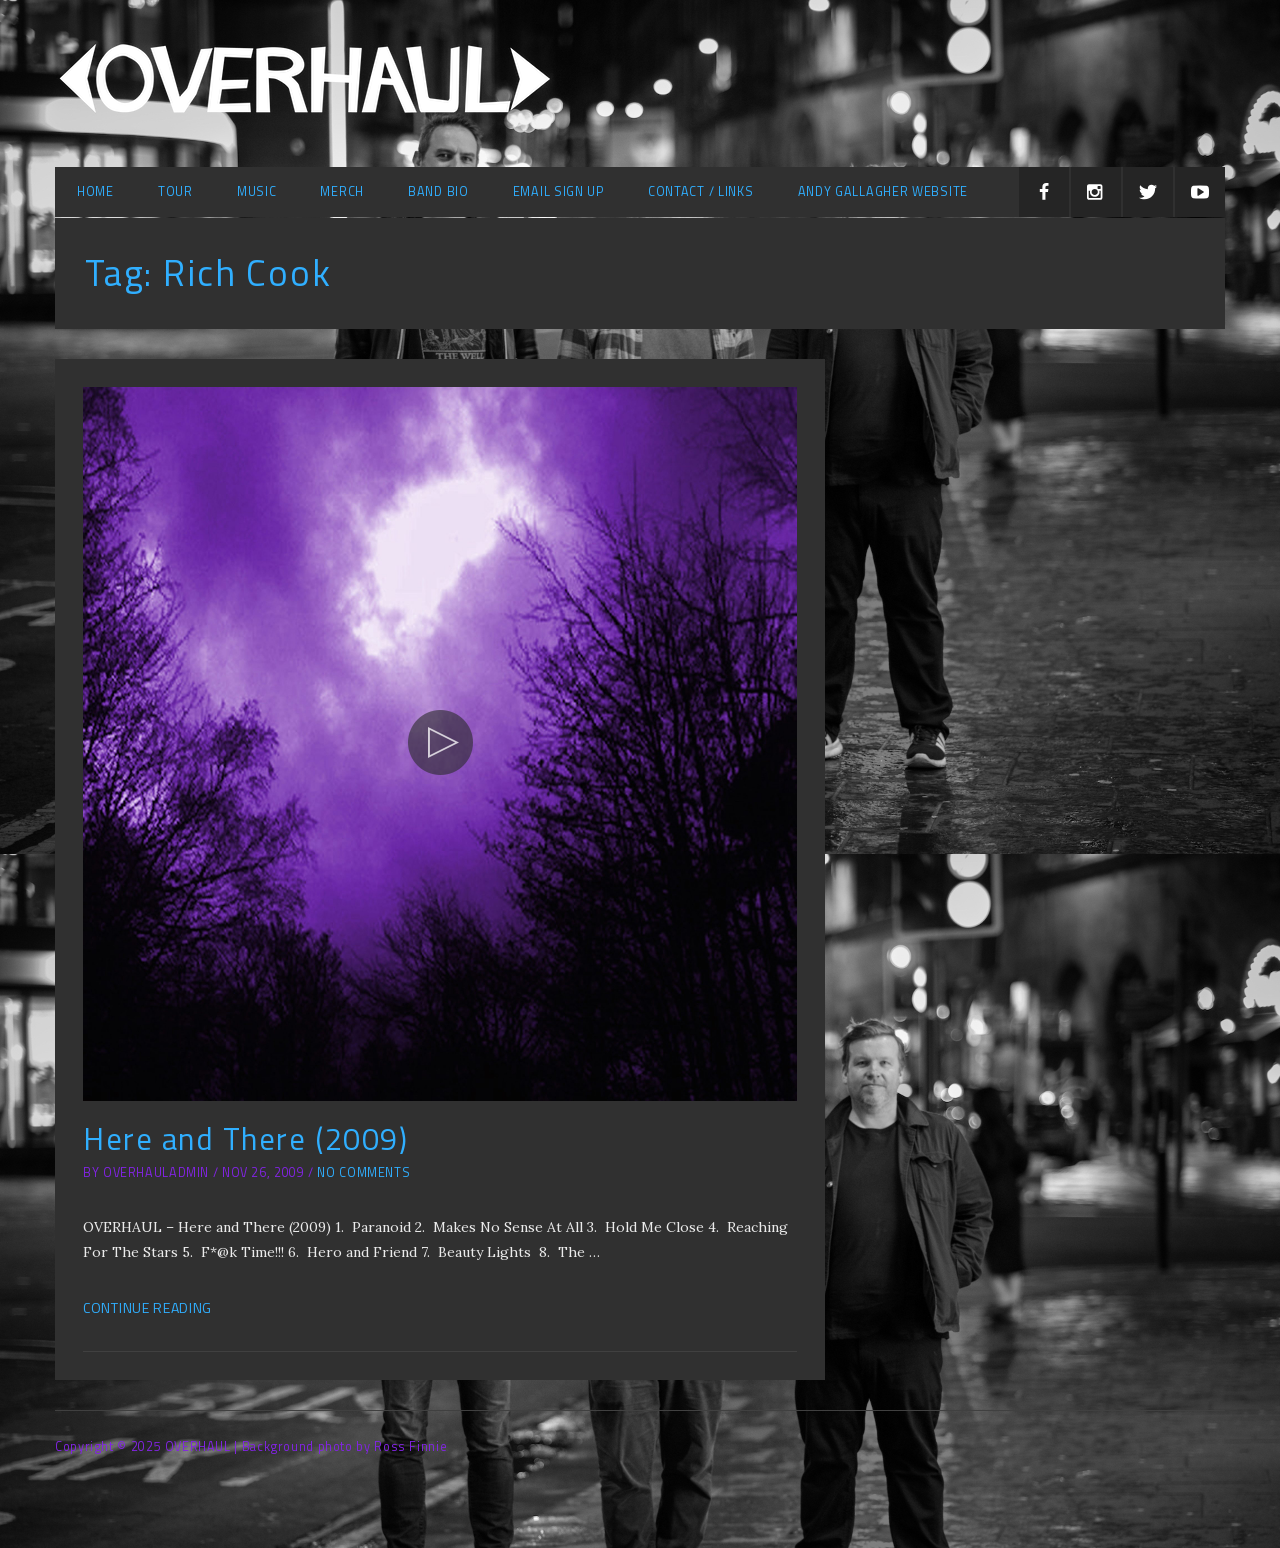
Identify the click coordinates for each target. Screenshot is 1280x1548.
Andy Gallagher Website (883, 191)
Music (257, 191)
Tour (175, 191)
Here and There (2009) (245, 1138)
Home (95, 191)
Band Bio (438, 191)
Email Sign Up (558, 191)
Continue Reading (147, 1307)
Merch (342, 191)
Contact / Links (701, 191)
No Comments (363, 1172)
